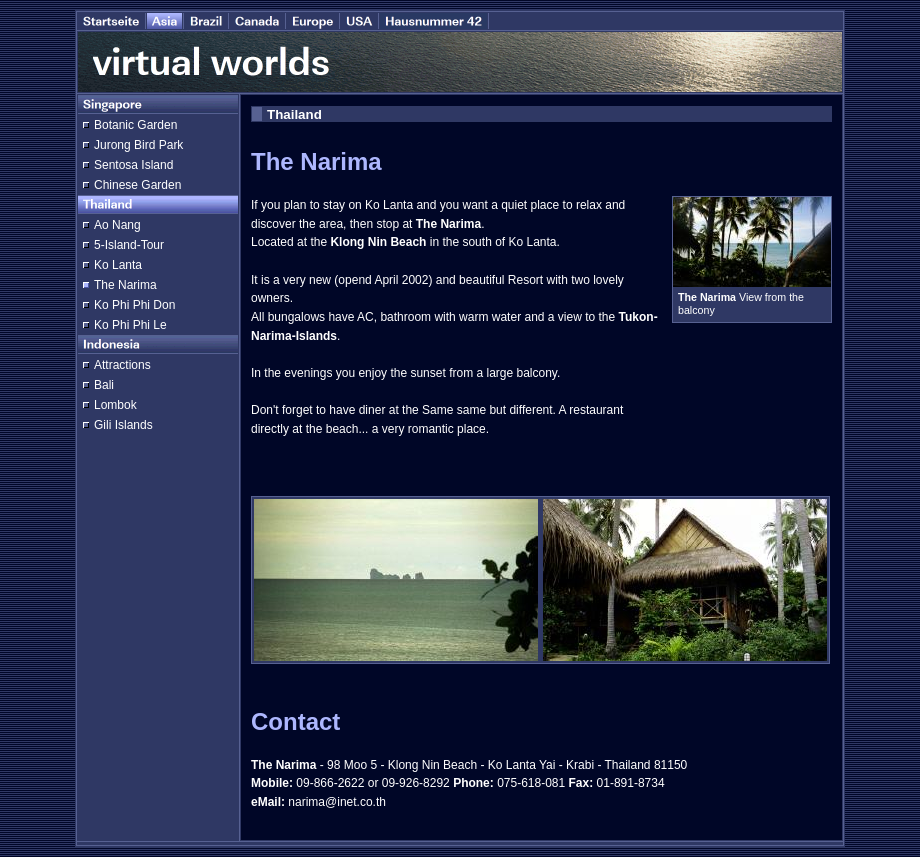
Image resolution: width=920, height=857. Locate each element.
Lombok (115, 405)
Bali (104, 385)
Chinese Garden (137, 185)
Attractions (122, 365)
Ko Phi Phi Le (130, 325)
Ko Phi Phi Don (134, 305)
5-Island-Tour (129, 245)
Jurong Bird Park (138, 145)
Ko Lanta (118, 265)
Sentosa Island (133, 165)
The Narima (125, 285)
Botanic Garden (135, 125)
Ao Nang (117, 225)
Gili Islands (123, 425)
